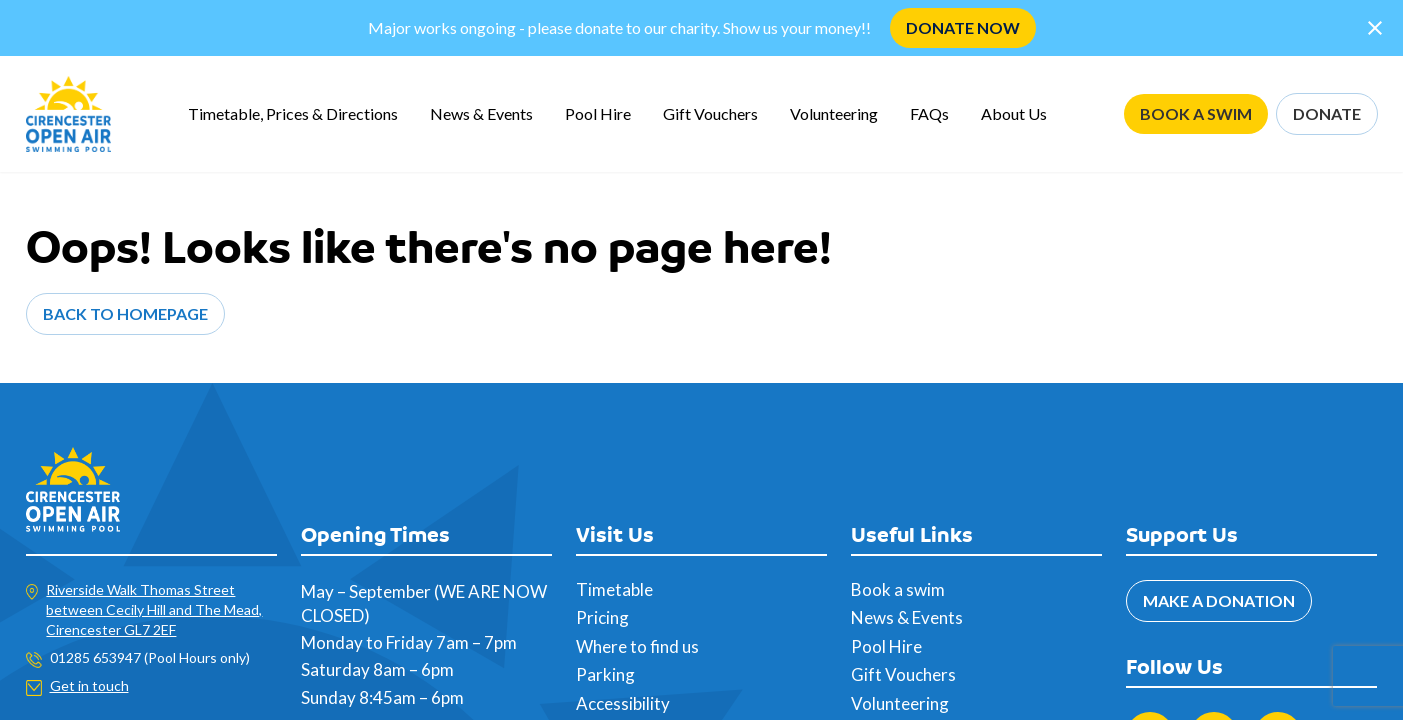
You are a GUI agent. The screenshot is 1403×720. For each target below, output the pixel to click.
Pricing (602, 617)
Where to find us (637, 646)
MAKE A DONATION (1219, 600)
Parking (605, 674)
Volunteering (834, 113)
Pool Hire (598, 113)
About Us (1014, 113)
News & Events (481, 113)
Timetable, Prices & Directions (293, 113)
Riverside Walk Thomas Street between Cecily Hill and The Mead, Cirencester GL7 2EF (154, 609)
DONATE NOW (963, 27)
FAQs (929, 113)
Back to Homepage (125, 313)
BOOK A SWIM (1196, 113)
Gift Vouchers (710, 113)
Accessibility (623, 703)
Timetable (614, 589)
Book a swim (898, 589)
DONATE (1327, 113)
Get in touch (89, 685)
